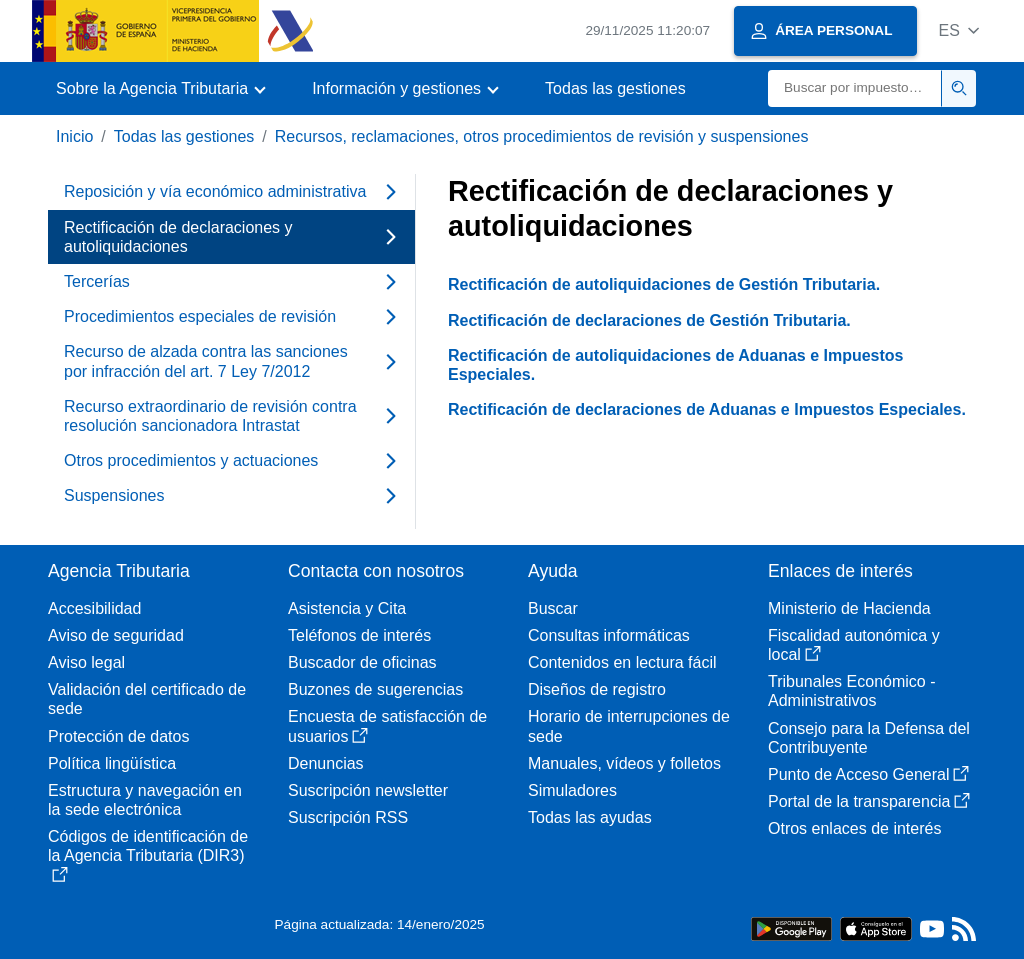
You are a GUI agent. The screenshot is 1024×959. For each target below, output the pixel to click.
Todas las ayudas (590, 817)
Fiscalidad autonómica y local (854, 645)
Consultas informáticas (609, 635)
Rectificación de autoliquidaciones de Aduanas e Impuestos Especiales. (676, 365)
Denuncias (326, 763)
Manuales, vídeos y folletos (624, 763)
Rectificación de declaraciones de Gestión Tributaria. (649, 320)
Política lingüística (112, 763)
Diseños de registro (597, 689)
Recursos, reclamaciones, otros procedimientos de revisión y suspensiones (542, 136)
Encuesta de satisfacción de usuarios (387, 726)
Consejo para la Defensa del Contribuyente (869, 738)
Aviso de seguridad (116, 635)
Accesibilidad (94, 608)
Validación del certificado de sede (147, 699)
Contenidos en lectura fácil (622, 662)
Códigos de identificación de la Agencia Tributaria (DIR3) (148, 855)
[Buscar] (855, 88)
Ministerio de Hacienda (849, 608)
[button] (958, 30)
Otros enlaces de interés (854, 828)
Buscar (553, 608)
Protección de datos (118, 736)
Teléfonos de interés (359, 635)
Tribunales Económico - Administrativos (851, 691)
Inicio (74, 136)
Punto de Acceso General (868, 774)
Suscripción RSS (348, 817)
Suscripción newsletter (368, 790)
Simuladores (572, 790)
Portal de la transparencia (869, 801)
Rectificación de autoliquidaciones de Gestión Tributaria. (664, 284)
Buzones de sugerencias (375, 689)
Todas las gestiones (615, 88)
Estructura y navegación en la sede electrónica (145, 800)
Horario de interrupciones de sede (629, 726)
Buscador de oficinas (362, 662)
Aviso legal (86, 662)
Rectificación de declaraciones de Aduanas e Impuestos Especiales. (707, 409)
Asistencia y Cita (347, 608)
